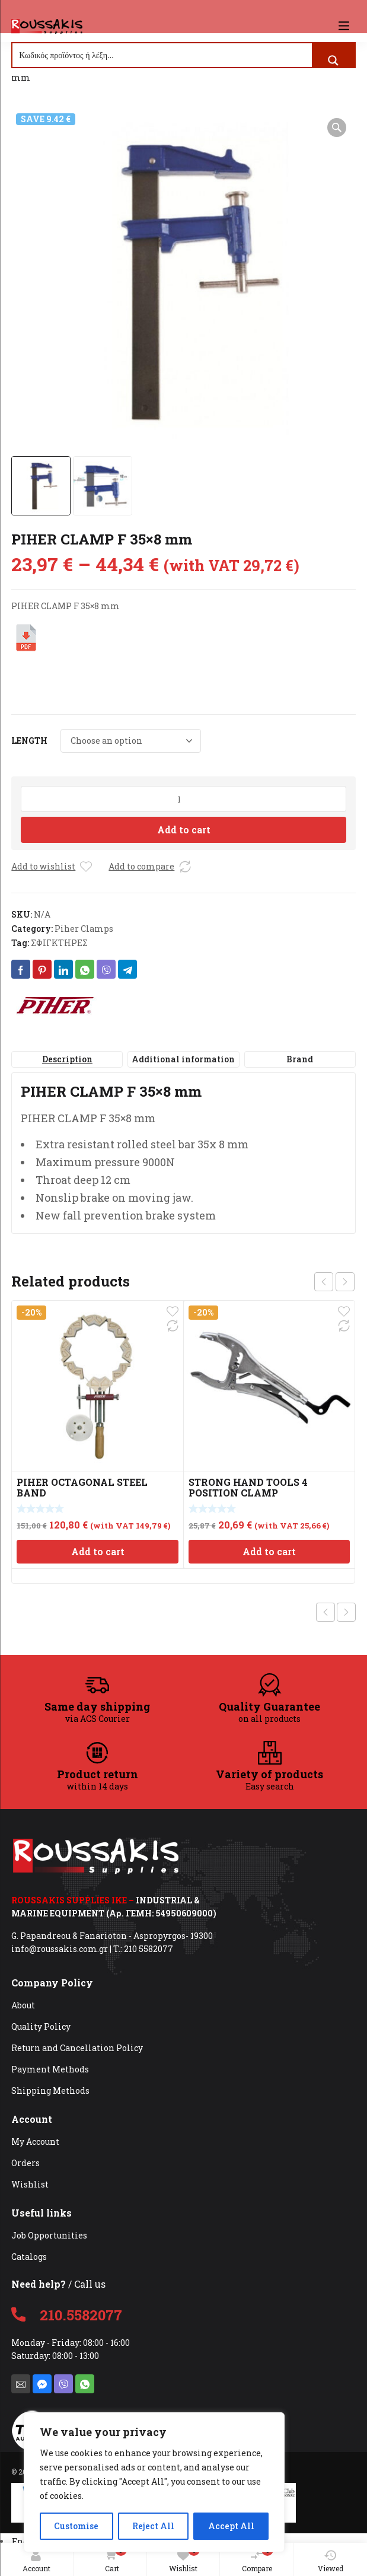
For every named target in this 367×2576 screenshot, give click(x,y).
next (345, 1281)
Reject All (153, 2526)
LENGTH (29, 740)
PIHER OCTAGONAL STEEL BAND (82, 1487)
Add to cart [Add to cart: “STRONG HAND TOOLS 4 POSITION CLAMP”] (269, 1551)
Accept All (231, 2526)
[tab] (67, 1059)
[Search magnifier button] (333, 60)
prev (323, 1281)
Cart (113, 2559)
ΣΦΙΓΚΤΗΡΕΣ (59, 942)
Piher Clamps (84, 928)
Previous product (325, 1612)
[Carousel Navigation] (334, 1281)
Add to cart (183, 829)
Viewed (330, 2561)
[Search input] (162, 55)
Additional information (183, 1059)
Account (36, 2561)
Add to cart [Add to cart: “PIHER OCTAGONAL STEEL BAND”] (98, 1551)
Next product (346, 1612)
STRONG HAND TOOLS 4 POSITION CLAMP (248, 1487)
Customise (76, 2526)
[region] (154, 2482)
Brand (299, 1059)
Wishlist (184, 2558)
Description (67, 1059)
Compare (258, 2558)
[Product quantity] (183, 799)
